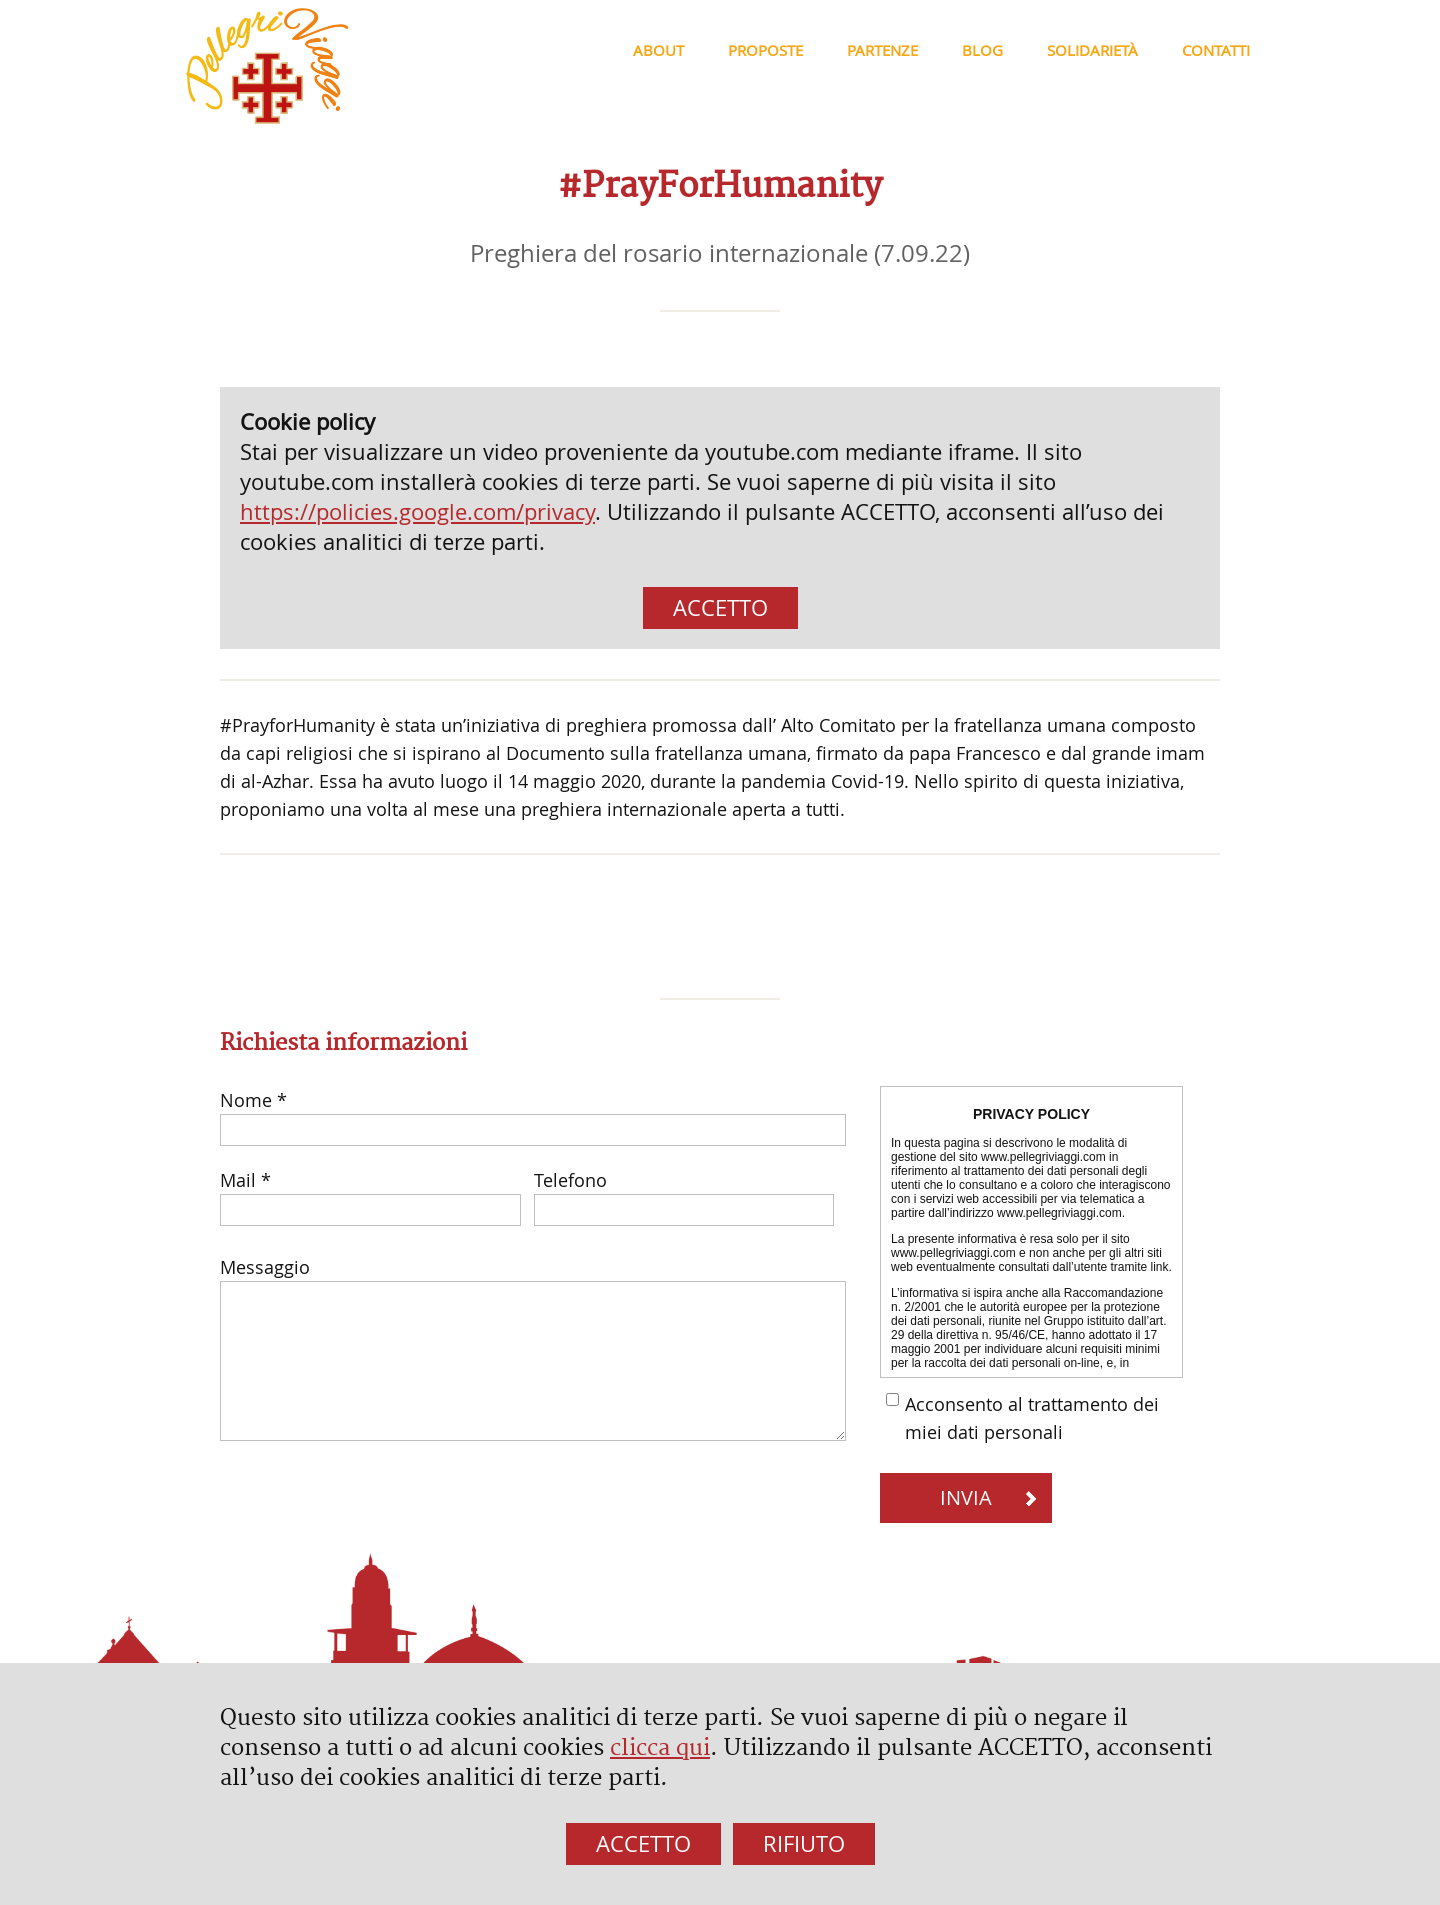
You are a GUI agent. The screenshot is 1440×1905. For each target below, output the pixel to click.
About (658, 50)
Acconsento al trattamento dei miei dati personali (1032, 1418)
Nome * (253, 1100)
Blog (982, 50)
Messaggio (265, 1267)
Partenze (882, 50)
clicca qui (660, 1748)
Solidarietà (1092, 50)
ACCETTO (720, 607)
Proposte (765, 50)
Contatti (1216, 50)
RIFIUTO (804, 1843)
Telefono (570, 1180)
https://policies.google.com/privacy (417, 511)
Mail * (245, 1180)
